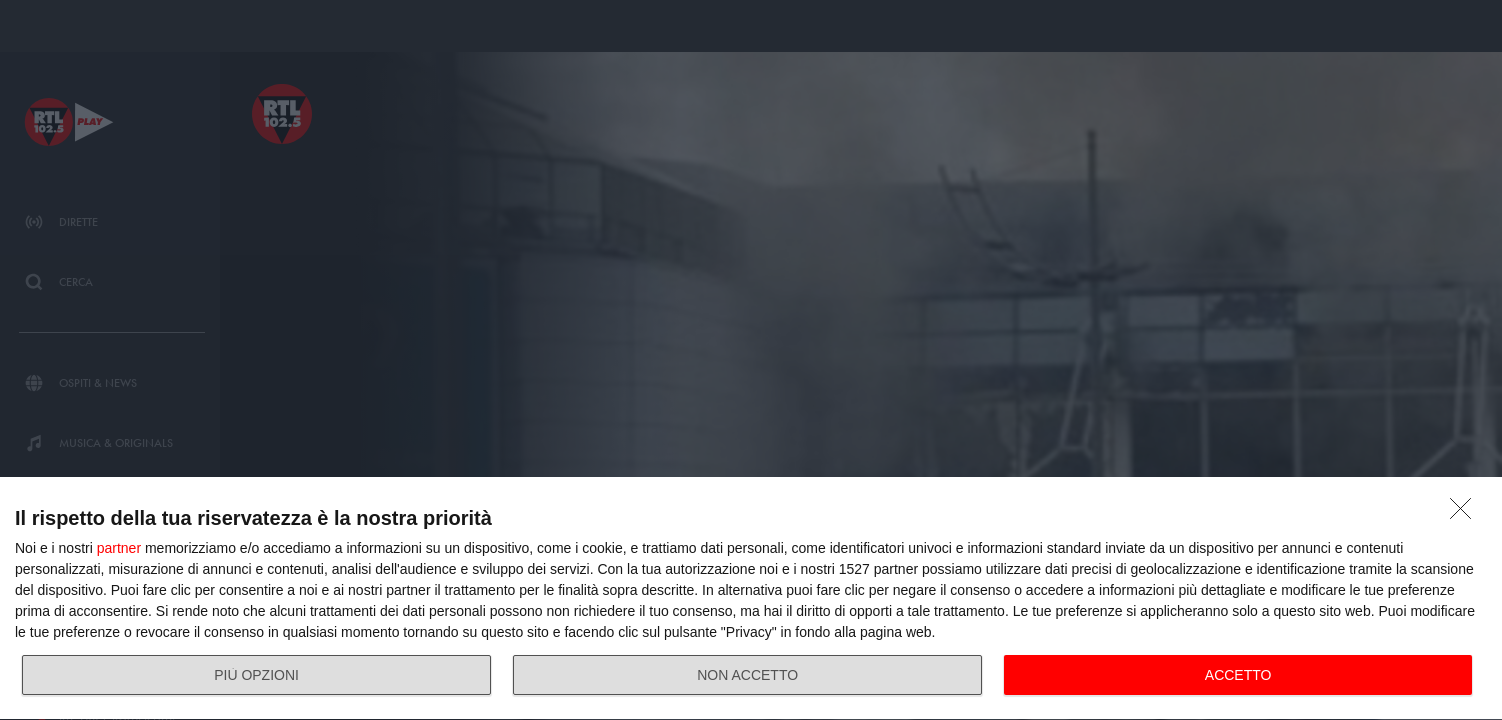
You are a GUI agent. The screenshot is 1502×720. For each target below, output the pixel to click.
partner (119, 548)
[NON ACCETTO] (1466, 514)
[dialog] (751, 599)
